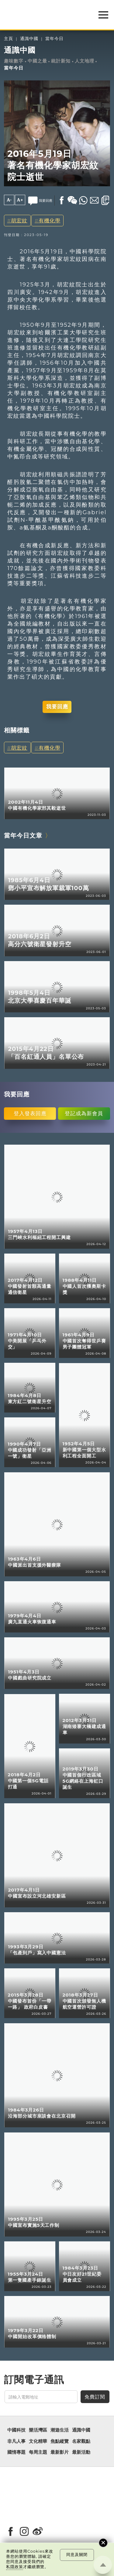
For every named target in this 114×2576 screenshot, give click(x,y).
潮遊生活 (59, 2430)
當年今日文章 (23, 835)
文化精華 (38, 2441)
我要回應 (57, 707)
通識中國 (29, 38)
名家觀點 (81, 2441)
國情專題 (16, 2452)
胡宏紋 (19, 220)
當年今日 (54, 38)
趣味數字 (13, 61)
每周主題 (38, 2452)
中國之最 (37, 61)
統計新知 (61, 61)
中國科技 (16, 2430)
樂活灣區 (38, 2430)
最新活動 (81, 2452)
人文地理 (84, 61)
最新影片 (59, 2452)
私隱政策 (14, 2566)
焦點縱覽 (59, 2441)
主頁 (8, 38)
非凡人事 (16, 2441)
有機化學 (49, 220)
